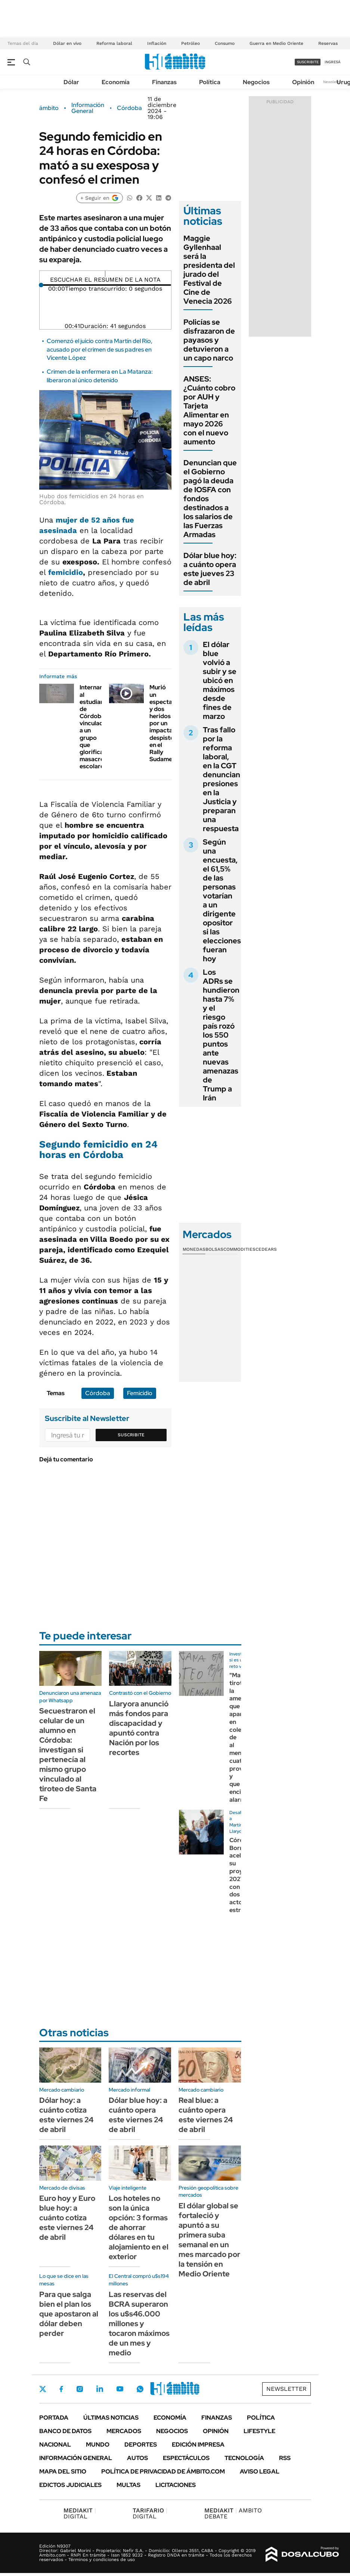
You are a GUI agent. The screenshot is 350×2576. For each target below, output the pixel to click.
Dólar (71, 82)
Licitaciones (175, 2485)
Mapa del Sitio (62, 2471)
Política (209, 82)
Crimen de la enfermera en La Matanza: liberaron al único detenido (100, 376)
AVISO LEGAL (259, 2471)
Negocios (256, 82)
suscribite (308, 62)
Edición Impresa (198, 2444)
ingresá (333, 62)
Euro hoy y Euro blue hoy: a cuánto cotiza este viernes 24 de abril (67, 2217)
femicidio (65, 572)
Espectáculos (186, 2458)
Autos (137, 2458)
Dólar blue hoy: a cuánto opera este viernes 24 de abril (138, 2114)
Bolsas (214, 1249)
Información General (87, 108)
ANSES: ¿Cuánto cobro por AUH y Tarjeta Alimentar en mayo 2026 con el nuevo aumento (209, 410)
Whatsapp (140, 2389)
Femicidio (139, 1393)
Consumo (225, 43)
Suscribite (131, 1434)
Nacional (55, 2444)
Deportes (140, 2444)
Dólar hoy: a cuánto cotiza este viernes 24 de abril (66, 2114)
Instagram (79, 2389)
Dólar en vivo (67, 43)
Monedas (194, 1249)
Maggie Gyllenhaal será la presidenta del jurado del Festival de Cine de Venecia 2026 (209, 269)
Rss (285, 2458)
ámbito (49, 108)
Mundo (97, 2444)
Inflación (156, 43)
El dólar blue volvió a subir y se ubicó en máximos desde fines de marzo (219, 680)
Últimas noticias (111, 2418)
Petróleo (190, 43)
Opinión (303, 82)
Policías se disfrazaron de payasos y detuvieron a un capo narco (209, 340)
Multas (128, 2485)
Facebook (61, 2389)
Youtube (120, 2389)
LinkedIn (99, 2389)
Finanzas (164, 82)
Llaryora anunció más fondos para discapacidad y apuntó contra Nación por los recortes (138, 1728)
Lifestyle (259, 2431)
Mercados (123, 2431)
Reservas (328, 43)
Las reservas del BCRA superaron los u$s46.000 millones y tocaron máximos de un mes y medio (139, 2323)
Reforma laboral (114, 43)
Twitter (43, 2389)
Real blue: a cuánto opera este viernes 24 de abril (206, 2114)
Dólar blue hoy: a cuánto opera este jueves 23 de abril (209, 569)
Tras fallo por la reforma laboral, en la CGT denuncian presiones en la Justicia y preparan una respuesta (221, 779)
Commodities (239, 1249)
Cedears (266, 1249)
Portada (53, 2418)
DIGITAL (80, 2513)
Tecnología (244, 2458)
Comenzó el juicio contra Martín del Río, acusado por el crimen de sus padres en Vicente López (99, 349)
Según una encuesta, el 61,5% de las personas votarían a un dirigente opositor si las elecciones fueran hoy (222, 900)
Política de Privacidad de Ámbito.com (163, 2471)
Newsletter (333, 82)
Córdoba (129, 108)
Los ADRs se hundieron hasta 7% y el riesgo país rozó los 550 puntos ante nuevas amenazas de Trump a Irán (221, 1035)
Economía (116, 82)
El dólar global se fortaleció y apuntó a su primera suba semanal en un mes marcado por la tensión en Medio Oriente (209, 2240)
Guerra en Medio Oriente (276, 43)
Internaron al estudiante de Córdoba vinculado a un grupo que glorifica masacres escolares (95, 726)
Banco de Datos (65, 2431)
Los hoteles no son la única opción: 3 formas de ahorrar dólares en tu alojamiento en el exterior (138, 2227)
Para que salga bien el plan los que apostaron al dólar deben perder (68, 2313)
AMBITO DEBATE (233, 2513)
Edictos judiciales (70, 2485)
